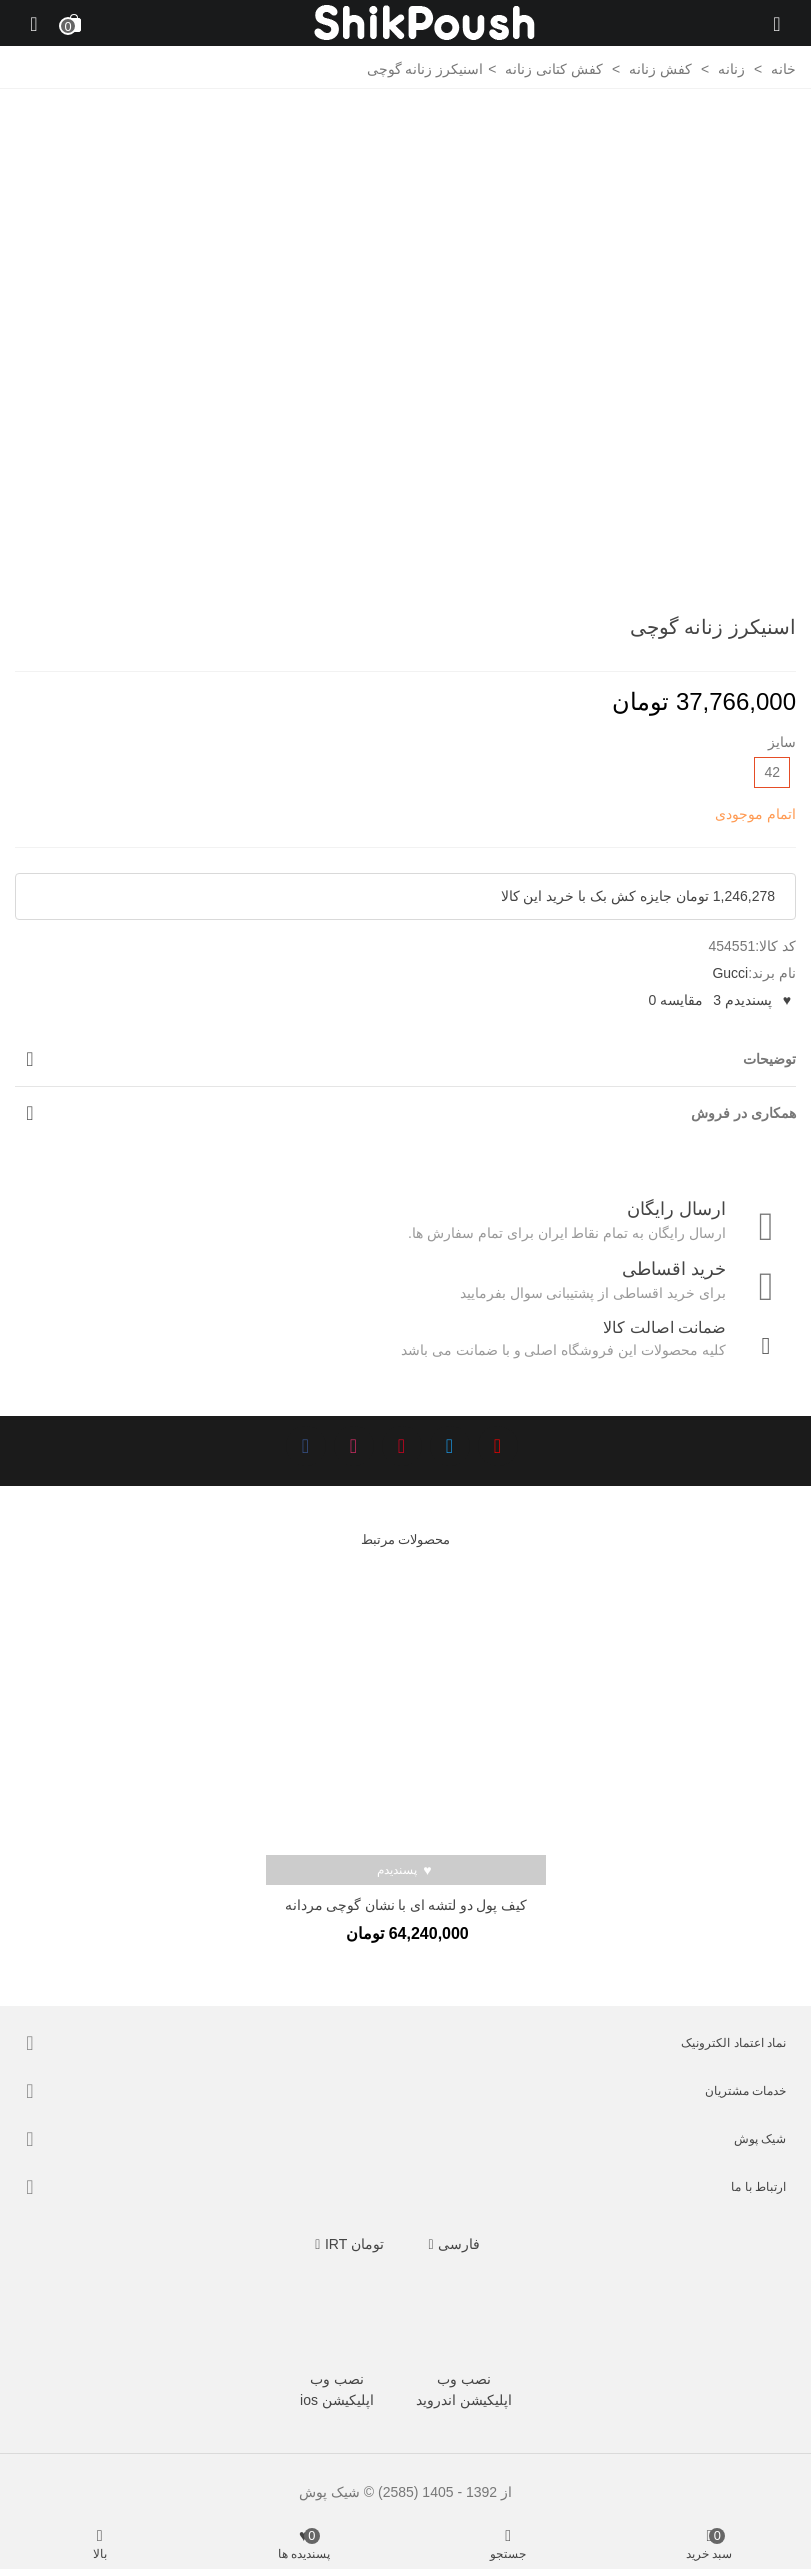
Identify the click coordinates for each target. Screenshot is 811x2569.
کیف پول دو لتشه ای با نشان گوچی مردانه (406, 1905)
